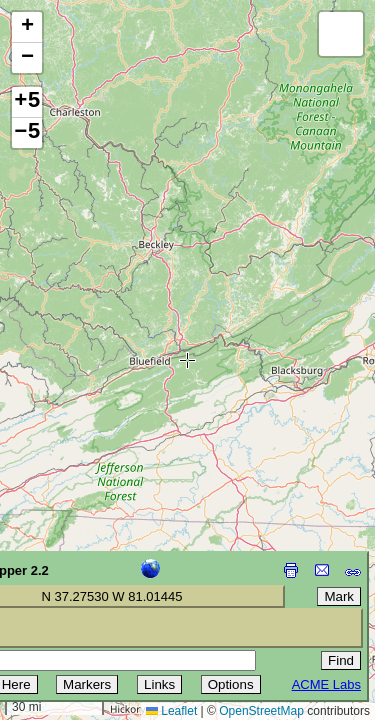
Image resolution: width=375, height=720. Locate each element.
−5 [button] (27, 133)
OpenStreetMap (261, 711)
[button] (27, 27)
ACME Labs (326, 684)
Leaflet (171, 711)
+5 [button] (27, 102)
